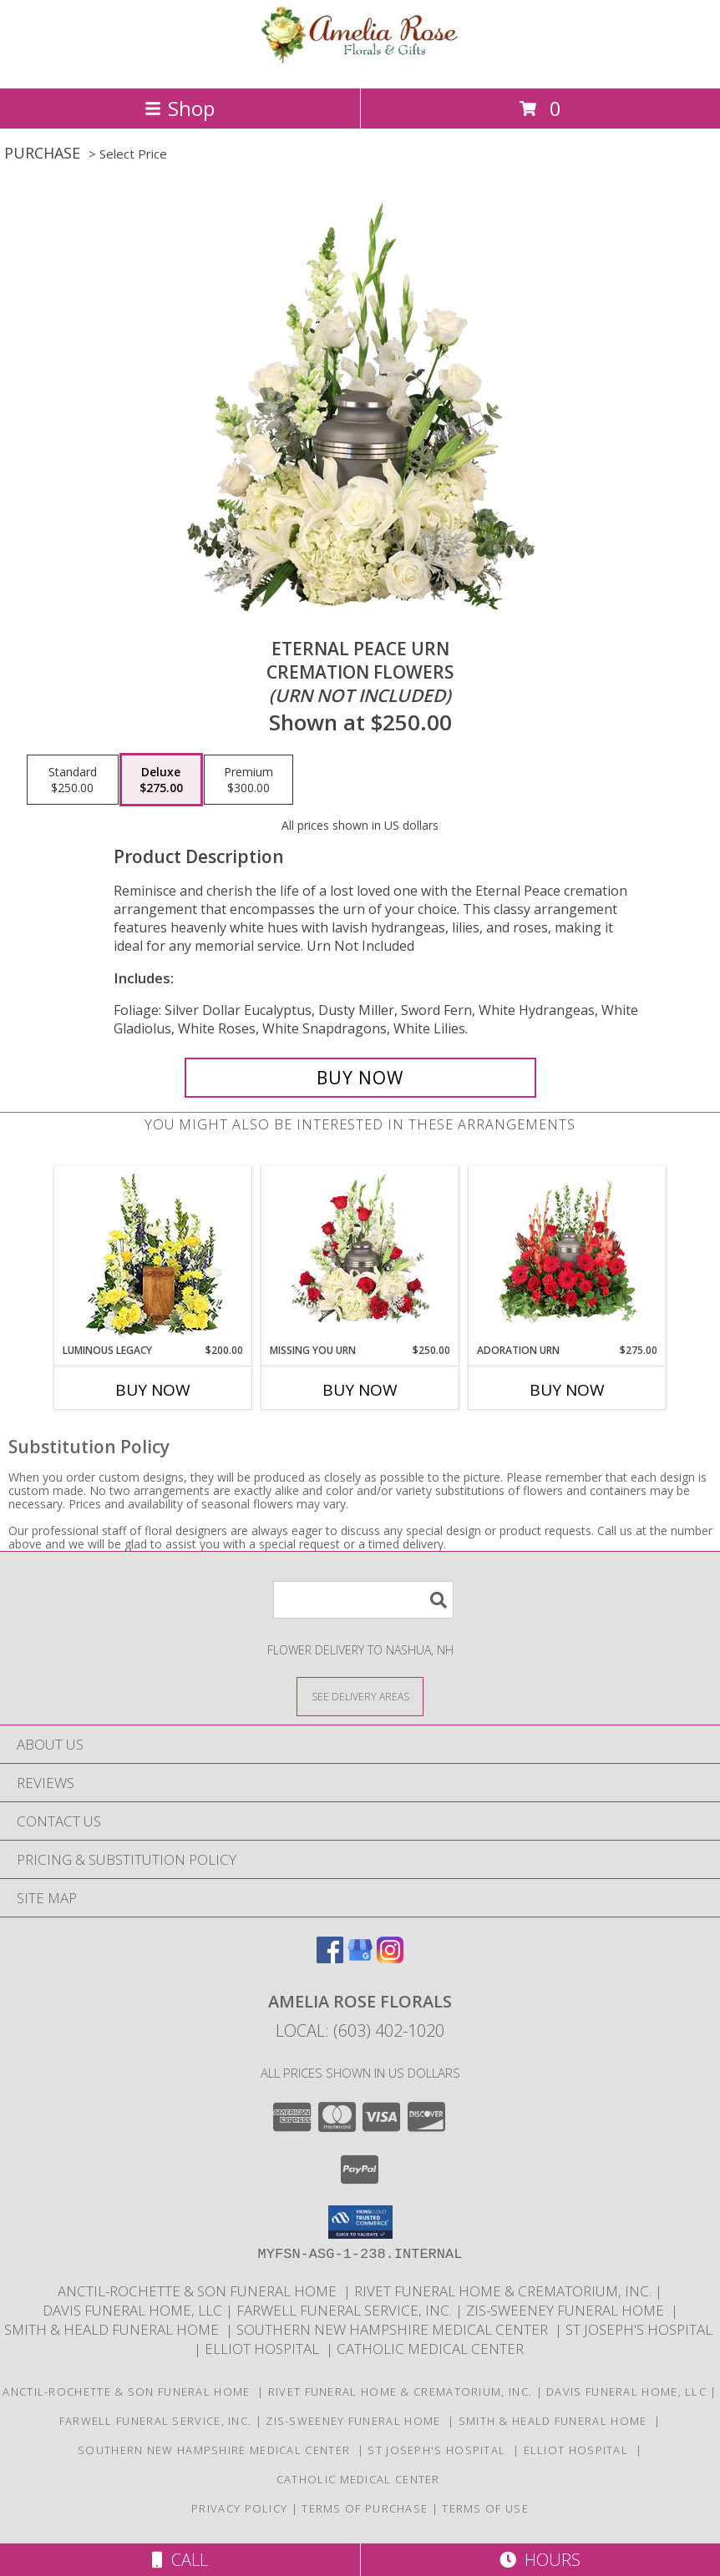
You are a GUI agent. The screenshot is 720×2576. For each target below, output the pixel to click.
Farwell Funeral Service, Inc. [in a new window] (345, 2310)
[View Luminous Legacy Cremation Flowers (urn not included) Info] (153, 1255)
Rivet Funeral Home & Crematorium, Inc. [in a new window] (504, 2291)
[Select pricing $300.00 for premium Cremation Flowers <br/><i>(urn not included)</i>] (248, 779)
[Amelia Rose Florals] (360, 64)
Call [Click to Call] (180, 2559)
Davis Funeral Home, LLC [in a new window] (134, 2310)
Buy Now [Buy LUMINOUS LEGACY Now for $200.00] (152, 1390)
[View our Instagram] (390, 1957)
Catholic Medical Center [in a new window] (432, 2348)
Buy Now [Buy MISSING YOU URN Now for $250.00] (360, 1390)
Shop (180, 108)
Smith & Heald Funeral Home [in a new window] (115, 2329)
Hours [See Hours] (540, 2559)
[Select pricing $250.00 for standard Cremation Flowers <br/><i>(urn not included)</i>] (73, 779)
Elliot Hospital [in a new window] (265, 2348)
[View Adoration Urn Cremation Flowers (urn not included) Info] (567, 1254)
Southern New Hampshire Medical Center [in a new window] (395, 2329)
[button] (360, 2222)
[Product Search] (363, 1600)
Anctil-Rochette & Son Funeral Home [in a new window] (200, 2291)
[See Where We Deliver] (360, 1696)
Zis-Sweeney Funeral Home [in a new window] (568, 2310)
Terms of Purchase (365, 2508)
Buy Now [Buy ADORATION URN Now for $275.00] (567, 1390)
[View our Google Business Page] (360, 1957)
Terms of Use (485, 2508)
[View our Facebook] (330, 1957)
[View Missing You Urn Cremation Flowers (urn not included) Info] (360, 1254)
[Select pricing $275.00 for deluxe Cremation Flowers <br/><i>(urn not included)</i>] (161, 779)
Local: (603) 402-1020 (360, 2030)
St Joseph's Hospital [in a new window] (640, 2329)
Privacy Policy (239, 2508)
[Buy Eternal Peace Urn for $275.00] (360, 1078)
